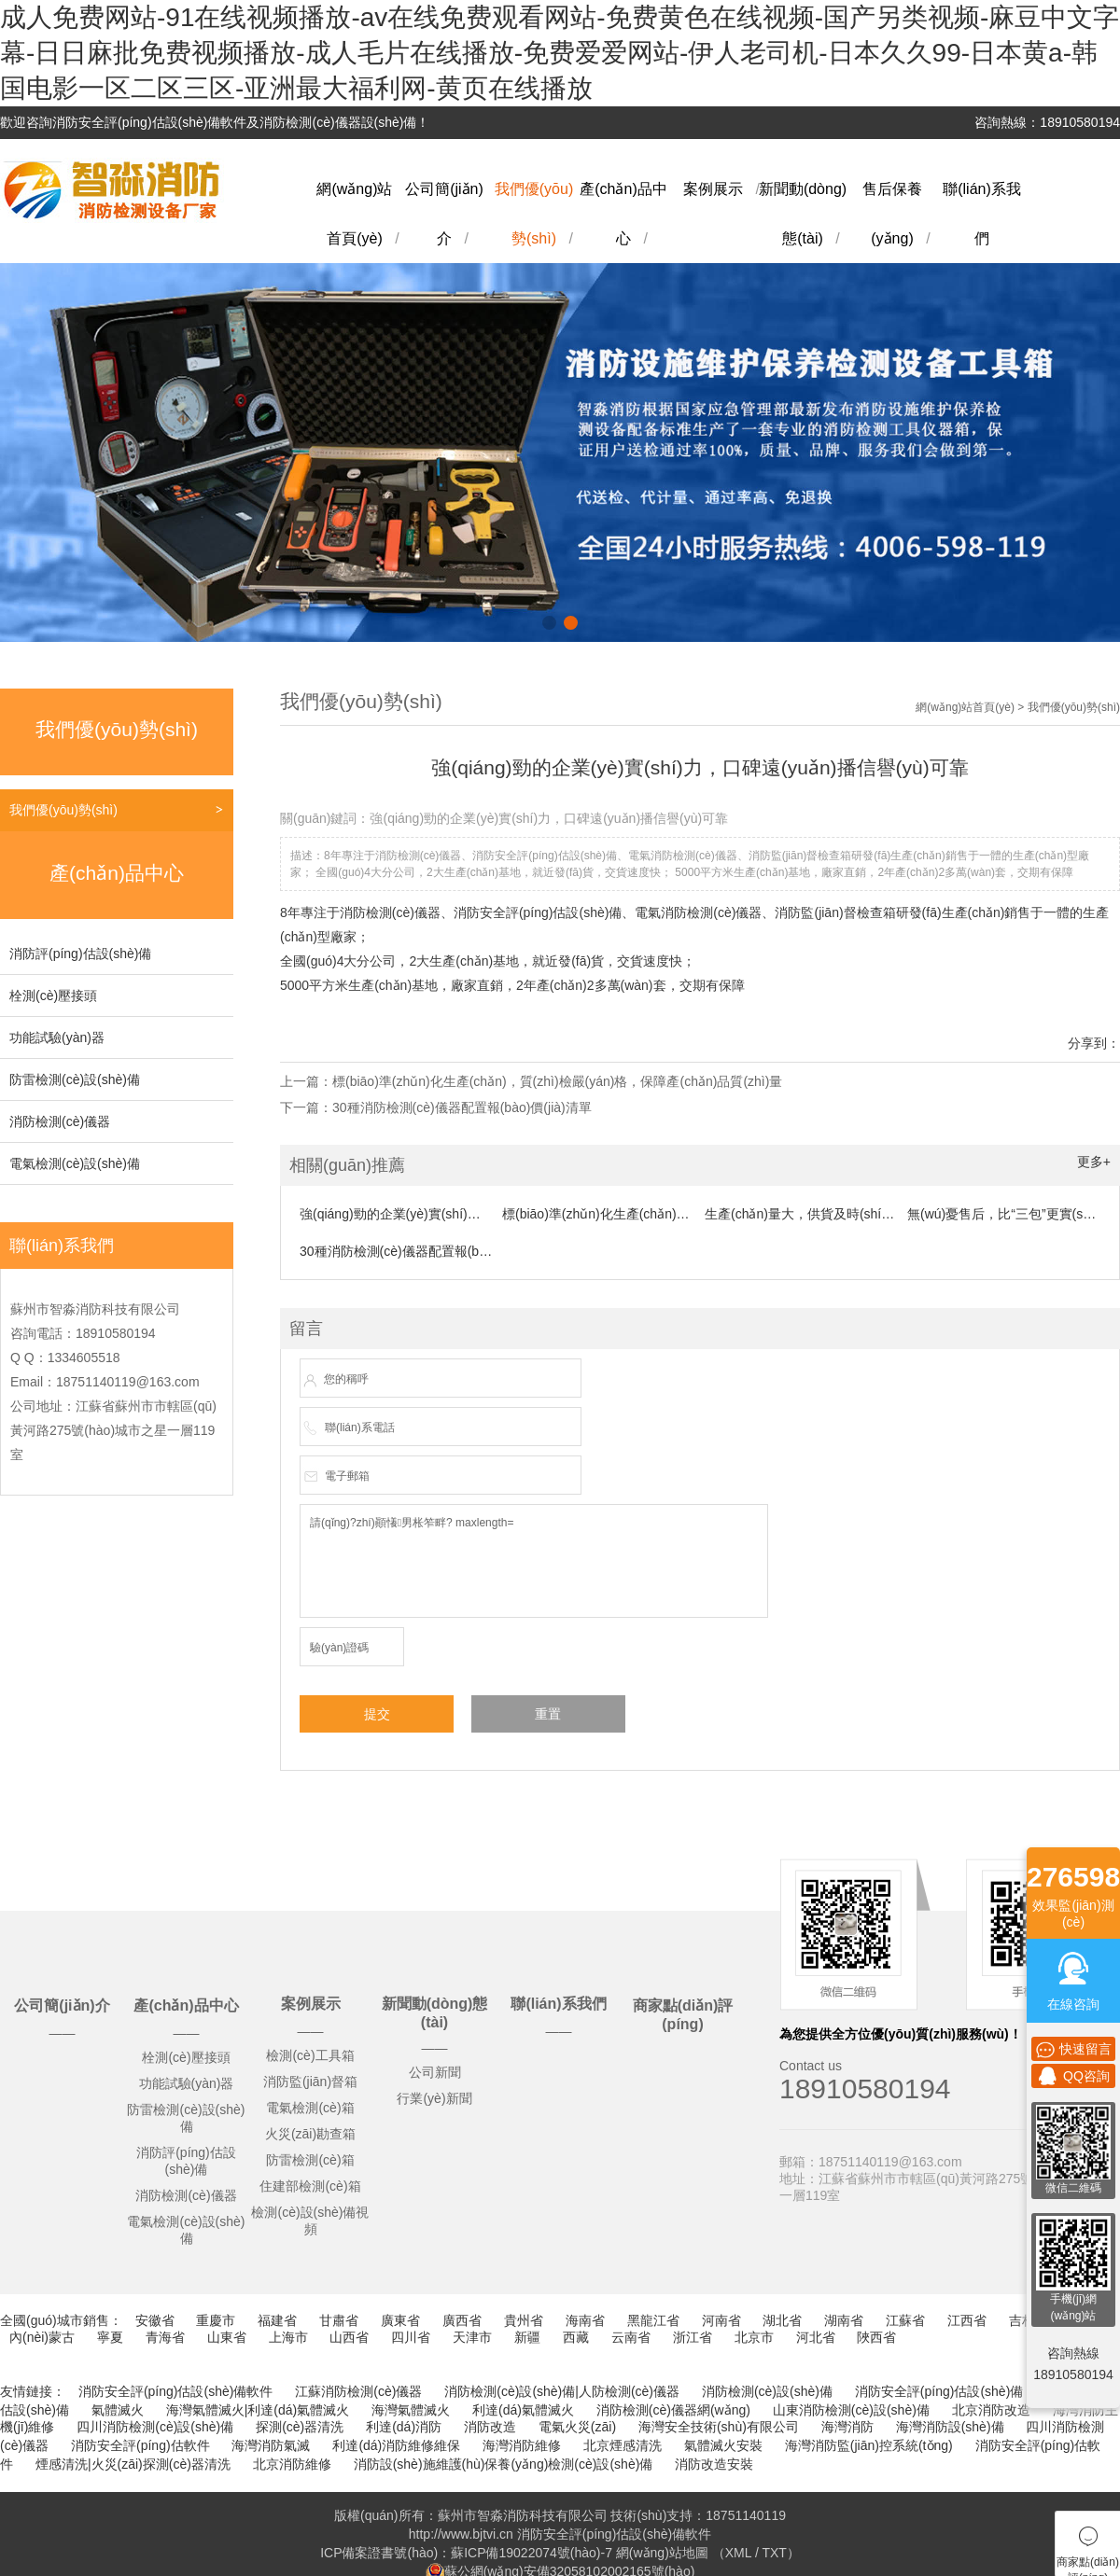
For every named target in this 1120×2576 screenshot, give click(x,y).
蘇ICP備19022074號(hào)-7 (531, 2552)
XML (738, 2552)
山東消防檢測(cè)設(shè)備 (851, 2409)
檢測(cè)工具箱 (310, 2055)
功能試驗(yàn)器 (57, 1037)
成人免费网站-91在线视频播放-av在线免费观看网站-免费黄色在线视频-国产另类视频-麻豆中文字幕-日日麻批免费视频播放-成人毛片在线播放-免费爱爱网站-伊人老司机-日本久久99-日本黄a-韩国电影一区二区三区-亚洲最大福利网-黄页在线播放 (559, 53)
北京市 (754, 2337)
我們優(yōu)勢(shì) (63, 809)
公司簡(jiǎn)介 (61, 2005)
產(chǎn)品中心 (185, 2005)
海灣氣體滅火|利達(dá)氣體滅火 (258, 2409)
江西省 (967, 2320)
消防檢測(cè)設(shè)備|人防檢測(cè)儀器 (561, 2391)
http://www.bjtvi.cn (461, 2534)
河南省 (721, 2320)
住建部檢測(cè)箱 (309, 2186)
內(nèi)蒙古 (42, 2337)
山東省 (226, 2337)
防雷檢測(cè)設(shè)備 (74, 1079)
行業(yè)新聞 (434, 2098)
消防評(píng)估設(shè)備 (80, 953)
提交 (377, 1713)
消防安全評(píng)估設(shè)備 (939, 2391)
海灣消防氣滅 (270, 2445)
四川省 (410, 2337)
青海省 (165, 2337)
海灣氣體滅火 (410, 2409)
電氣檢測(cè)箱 (310, 2107)
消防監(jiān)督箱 (310, 2081)
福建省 (277, 2320)
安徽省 (155, 2320)
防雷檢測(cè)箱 (310, 2159)
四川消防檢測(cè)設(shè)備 (155, 2426)
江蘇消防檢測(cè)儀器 (358, 2391)
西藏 (576, 2337)
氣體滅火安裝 (723, 2445)
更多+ (1094, 1161)
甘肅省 (338, 2320)
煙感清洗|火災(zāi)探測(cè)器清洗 (133, 2464)
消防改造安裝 (714, 2464)
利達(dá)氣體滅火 (523, 2409)
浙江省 (692, 2337)
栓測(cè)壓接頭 (53, 995)
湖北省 (782, 2320)
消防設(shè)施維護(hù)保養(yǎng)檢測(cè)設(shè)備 (503, 2464)
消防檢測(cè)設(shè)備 (767, 2391)
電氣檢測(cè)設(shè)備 (74, 1163)
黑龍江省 (653, 2320)
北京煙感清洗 (622, 2445)
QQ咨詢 (1073, 2075)
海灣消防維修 (522, 2445)
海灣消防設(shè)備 (950, 2426)
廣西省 (462, 2320)
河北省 (815, 2337)
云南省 (631, 2337)
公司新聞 (435, 2072)
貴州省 (523, 2320)
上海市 (288, 2337)
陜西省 (876, 2337)
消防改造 (490, 2426)
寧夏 (110, 2337)
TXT (774, 2552)
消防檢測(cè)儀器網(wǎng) (673, 2409)
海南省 (585, 2320)
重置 (548, 1713)
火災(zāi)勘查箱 (310, 2133)
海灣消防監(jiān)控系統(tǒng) (869, 2445)
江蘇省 (905, 2320)
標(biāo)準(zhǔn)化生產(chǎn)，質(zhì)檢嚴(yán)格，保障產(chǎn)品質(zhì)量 (557, 1081)
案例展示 (713, 189)
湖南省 (843, 2320)
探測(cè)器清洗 (299, 2426)
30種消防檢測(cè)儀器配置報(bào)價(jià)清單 (462, 1107)
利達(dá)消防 (403, 2426)
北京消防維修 (292, 2464)
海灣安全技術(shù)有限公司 (718, 2426)
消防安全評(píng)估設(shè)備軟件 (175, 2391)
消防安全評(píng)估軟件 (140, 2445)
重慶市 (215, 2320)
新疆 (527, 2337)
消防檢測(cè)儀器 (59, 1121)
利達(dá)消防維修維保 (396, 2445)
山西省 (349, 2337)
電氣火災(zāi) (577, 2426)
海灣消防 (847, 2426)
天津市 (472, 2337)
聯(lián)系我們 (558, 2004)
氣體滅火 (117, 2409)
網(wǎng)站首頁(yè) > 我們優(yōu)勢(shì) (1018, 707)
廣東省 (400, 2320)
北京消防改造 (991, 2409)
